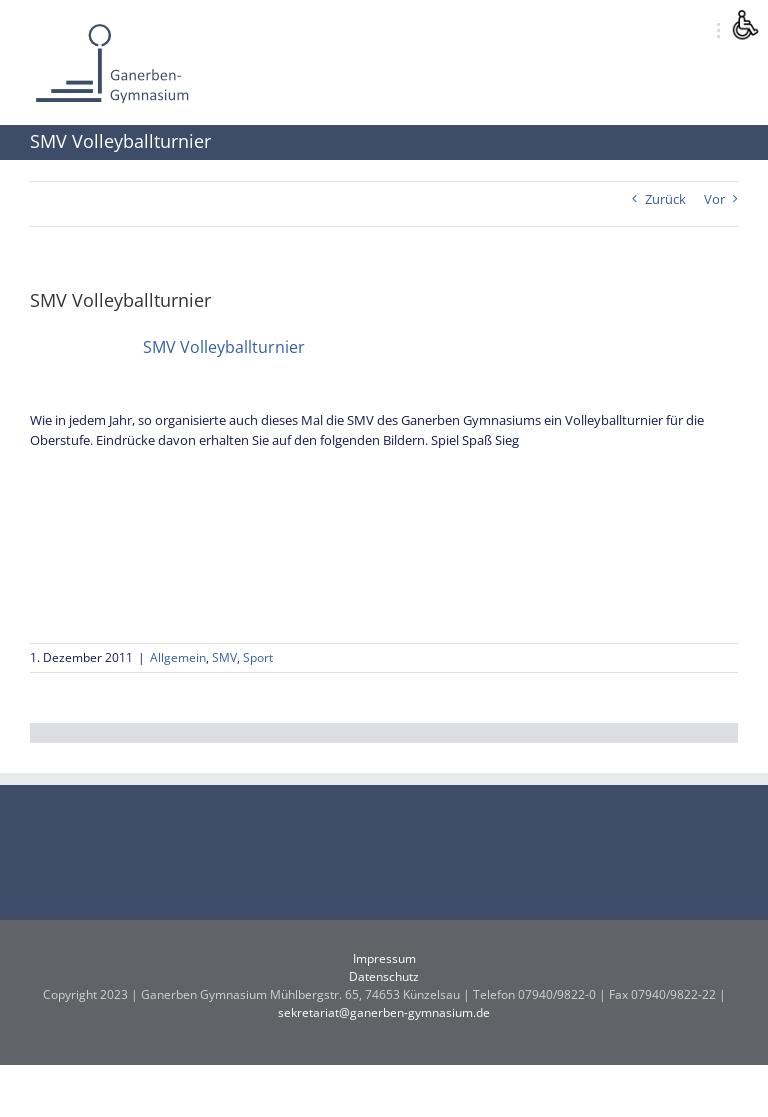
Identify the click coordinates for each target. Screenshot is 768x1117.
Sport (258, 657)
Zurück (665, 199)
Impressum (384, 958)
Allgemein (178, 657)
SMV (224, 657)
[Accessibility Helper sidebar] (744, 24)
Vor (714, 199)
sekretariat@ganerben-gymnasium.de (384, 1012)
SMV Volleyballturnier (224, 347)
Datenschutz (384, 976)
